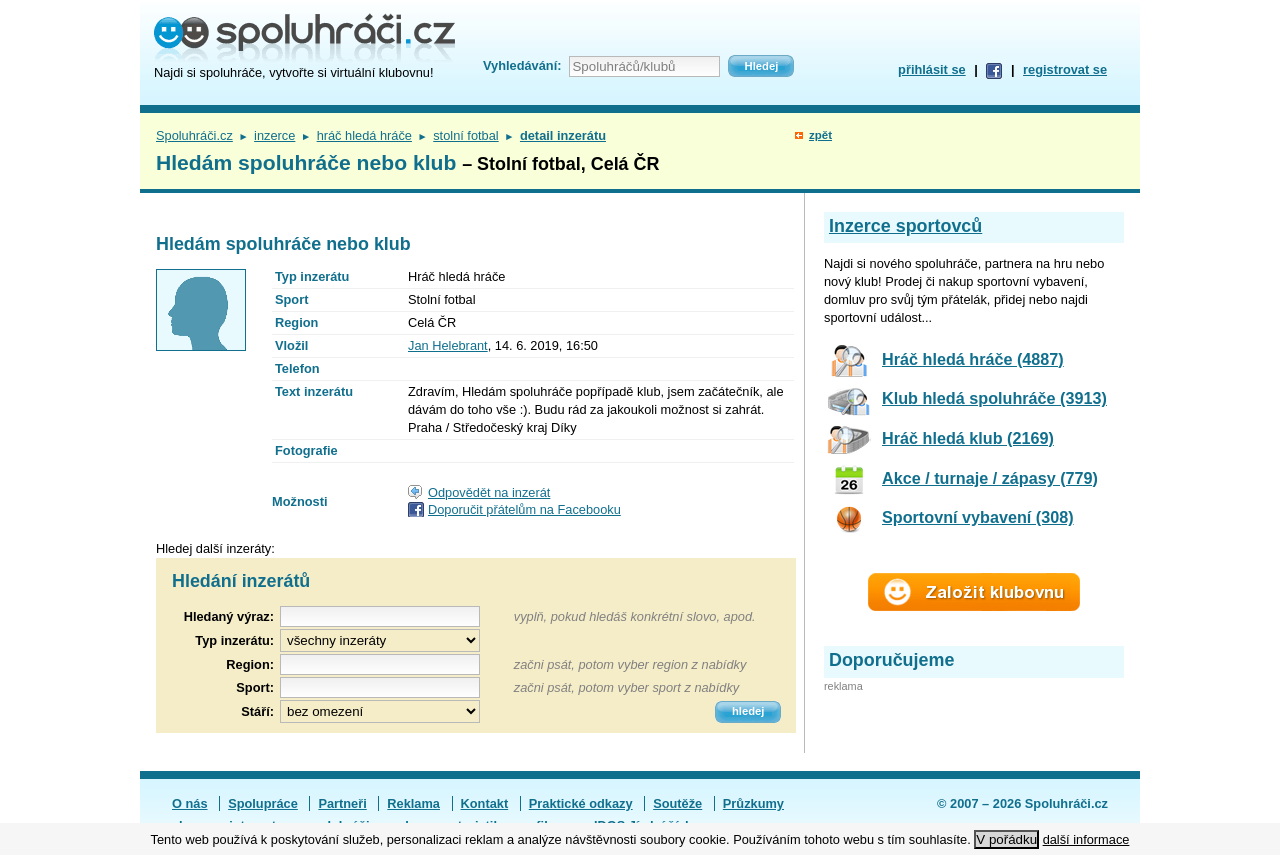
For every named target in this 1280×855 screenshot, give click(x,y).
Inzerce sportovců (905, 226)
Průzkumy (753, 803)
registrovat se (1065, 69)
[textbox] (380, 664)
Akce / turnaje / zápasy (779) (990, 478)
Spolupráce (263, 803)
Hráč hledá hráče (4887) (973, 359)
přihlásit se (932, 69)
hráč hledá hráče (364, 135)
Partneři (342, 803)
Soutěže (677, 803)
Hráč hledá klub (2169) (968, 438)
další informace (1086, 839)
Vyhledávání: (522, 65)
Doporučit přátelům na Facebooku (524, 509)
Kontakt (485, 803)
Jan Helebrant (448, 345)
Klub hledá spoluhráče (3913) (994, 398)
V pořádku (1006, 839)
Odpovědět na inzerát (489, 492)
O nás (190, 803)
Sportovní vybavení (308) (978, 517)
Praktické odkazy (581, 803)
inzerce (274, 135)
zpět (820, 135)
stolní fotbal (465, 135)
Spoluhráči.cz (194, 135)
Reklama (413, 803)
